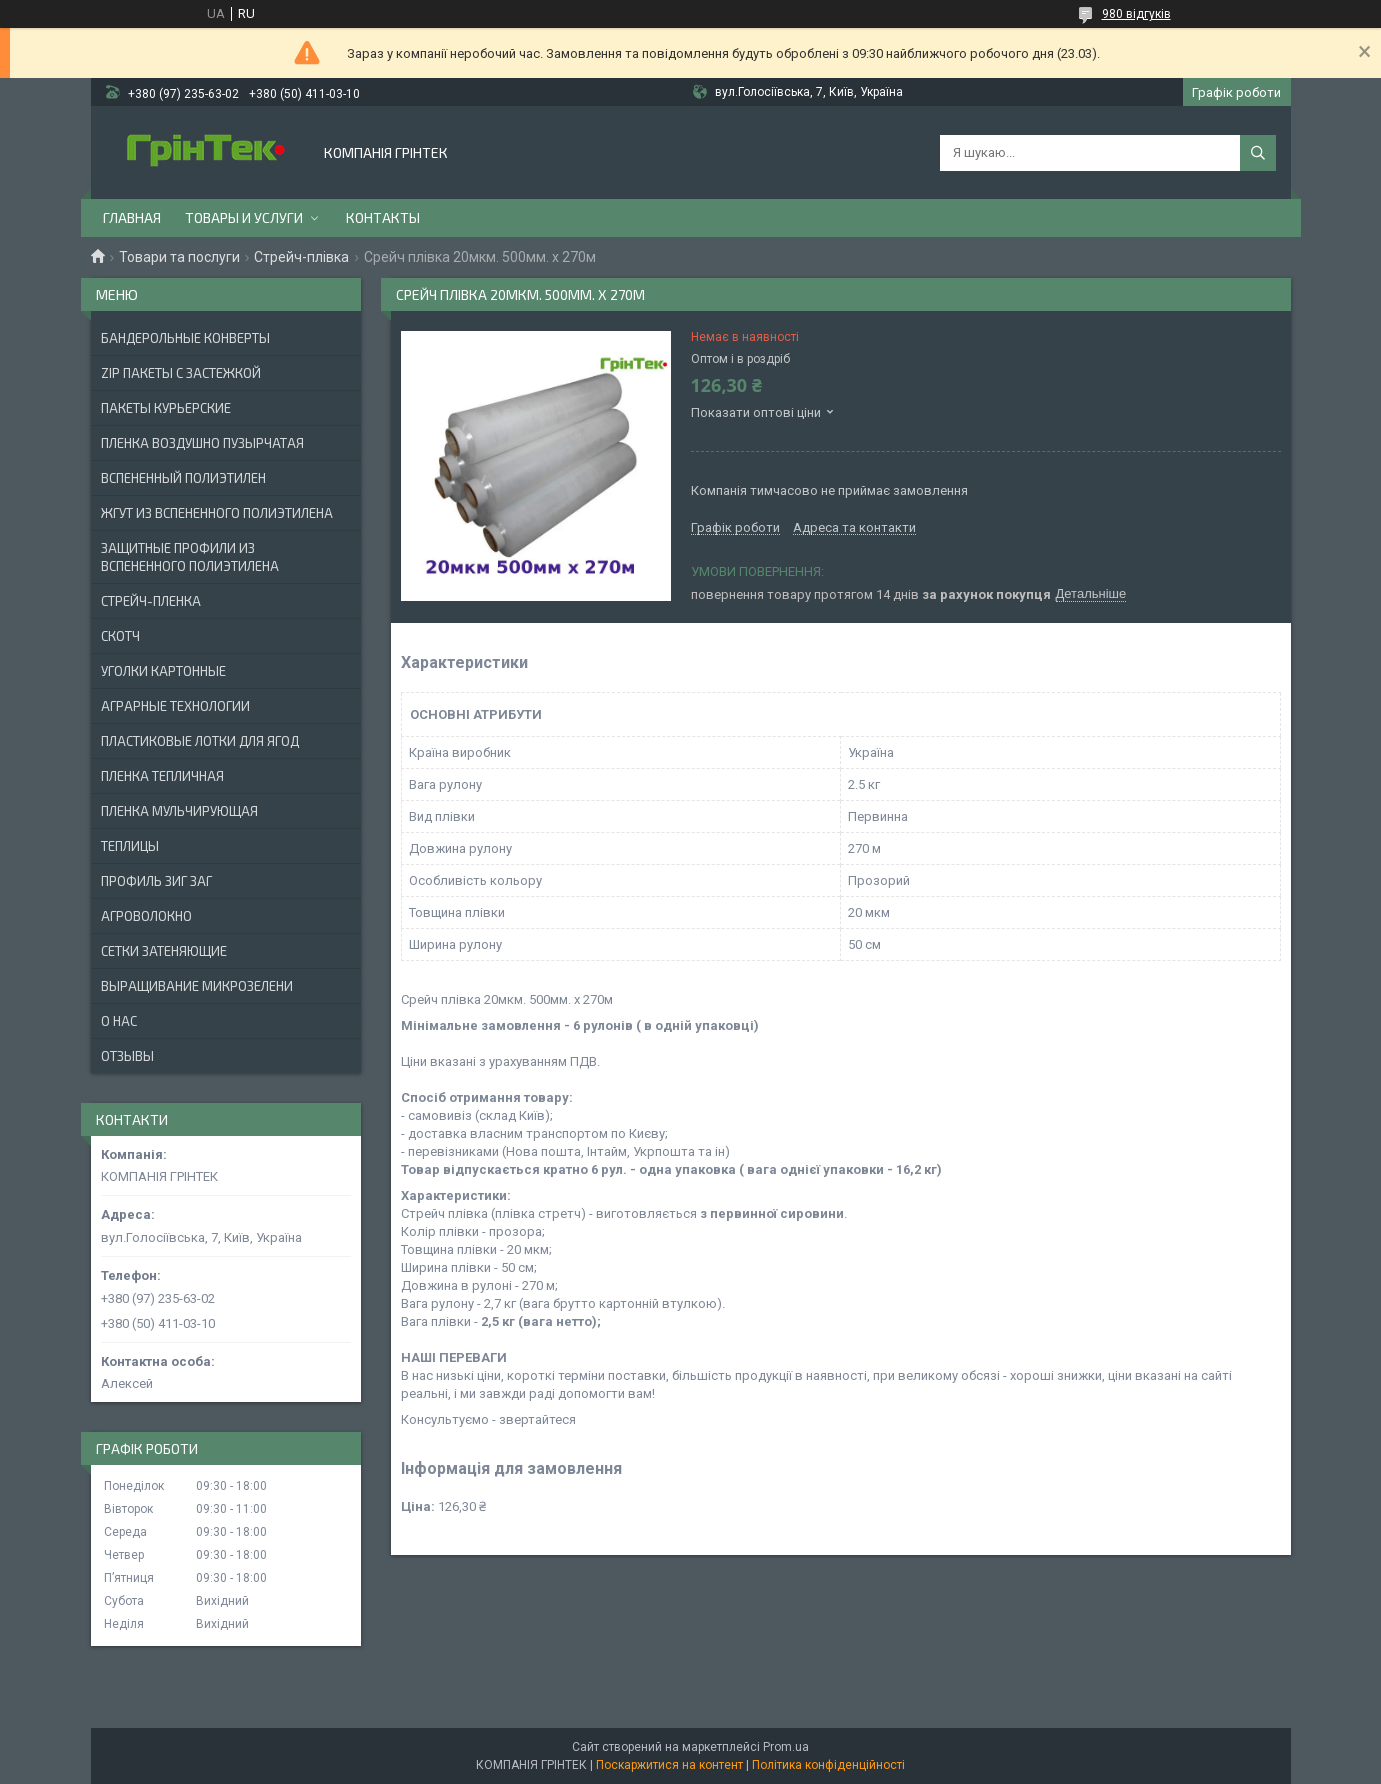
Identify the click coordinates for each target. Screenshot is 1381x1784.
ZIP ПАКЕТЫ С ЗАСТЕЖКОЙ (181, 373)
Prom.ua (786, 1747)
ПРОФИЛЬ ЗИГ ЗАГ (156, 881)
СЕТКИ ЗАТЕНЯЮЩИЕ (164, 951)
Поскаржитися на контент (669, 1765)
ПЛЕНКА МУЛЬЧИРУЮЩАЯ (179, 811)
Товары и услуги (244, 217)
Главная (132, 217)
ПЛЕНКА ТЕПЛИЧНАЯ (162, 776)
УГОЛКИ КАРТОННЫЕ (163, 671)
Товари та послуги (179, 257)
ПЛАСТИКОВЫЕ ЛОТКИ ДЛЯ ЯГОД (200, 741)
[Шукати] (1258, 153)
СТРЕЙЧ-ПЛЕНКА (151, 601)
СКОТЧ (120, 636)
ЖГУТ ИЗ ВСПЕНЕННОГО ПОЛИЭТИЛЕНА (217, 513)
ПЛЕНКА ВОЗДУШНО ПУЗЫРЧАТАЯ (202, 443)
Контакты (383, 217)
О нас (119, 1021)
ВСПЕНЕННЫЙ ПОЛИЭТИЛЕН (183, 478)
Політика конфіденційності (828, 1765)
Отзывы (127, 1056)
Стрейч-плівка (301, 257)
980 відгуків (1136, 14)
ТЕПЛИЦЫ (130, 846)
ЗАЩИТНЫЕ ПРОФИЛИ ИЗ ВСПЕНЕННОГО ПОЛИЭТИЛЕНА (190, 557)
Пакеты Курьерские (166, 408)
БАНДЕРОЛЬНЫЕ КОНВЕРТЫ (185, 338)
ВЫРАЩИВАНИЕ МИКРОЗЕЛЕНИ (197, 986)
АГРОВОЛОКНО (146, 916)
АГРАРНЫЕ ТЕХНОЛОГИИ (175, 706)
